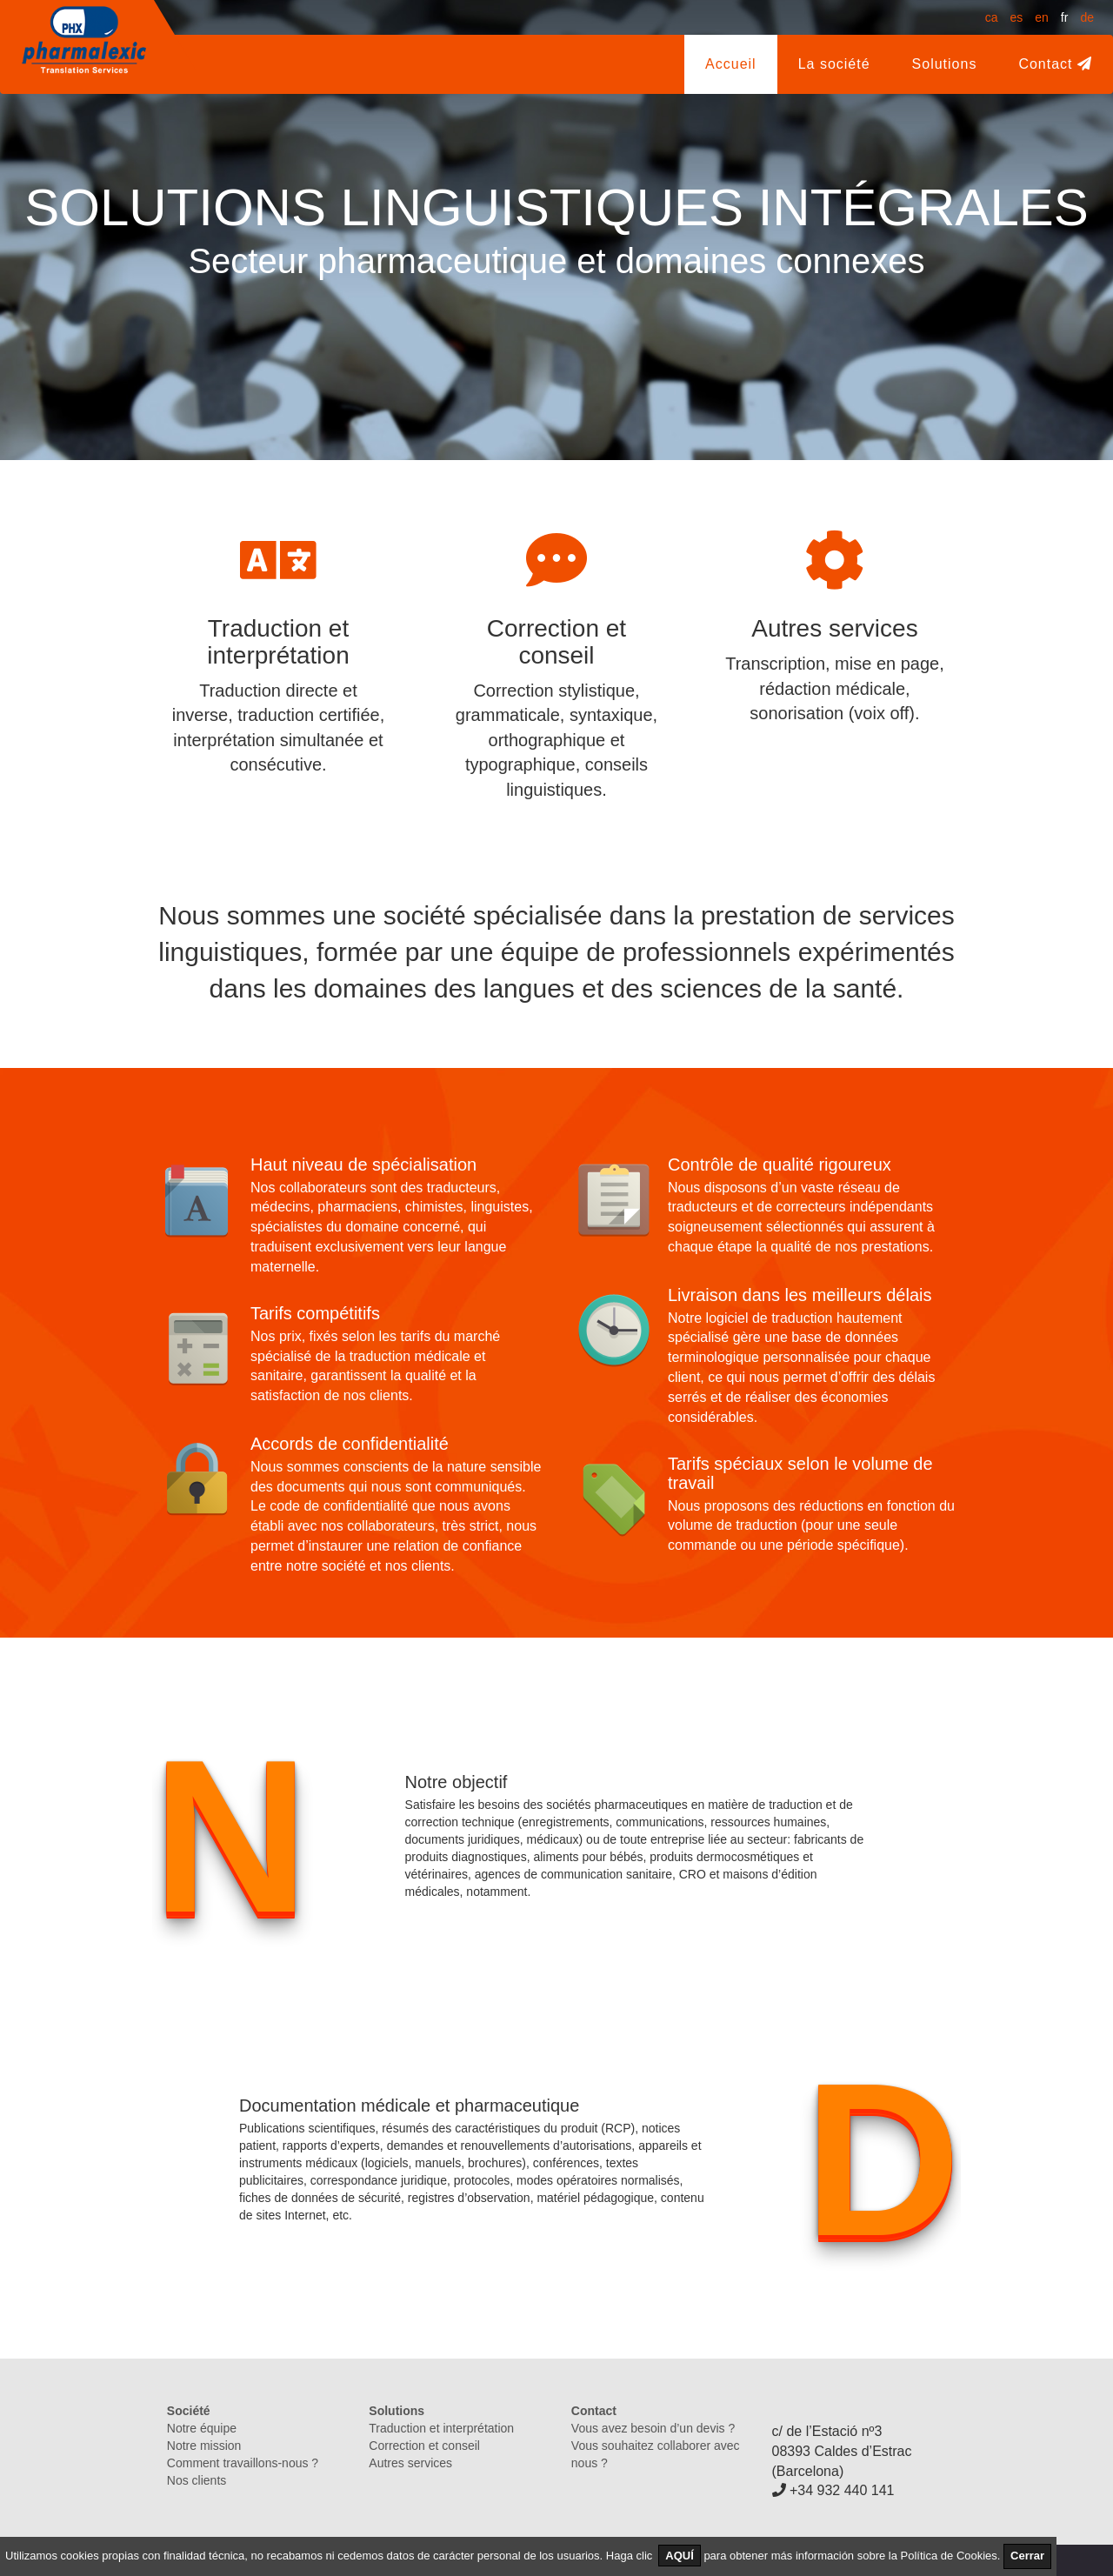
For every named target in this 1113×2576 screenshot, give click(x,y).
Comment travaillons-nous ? (242, 2463)
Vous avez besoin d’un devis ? (653, 2428)
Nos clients (196, 2480)
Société (188, 2411)
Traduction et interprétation (441, 2428)
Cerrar (1027, 2555)
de (1087, 17)
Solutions (944, 64)
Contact (1055, 64)
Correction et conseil (424, 2446)
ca (991, 17)
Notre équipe (202, 2428)
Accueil (730, 64)
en (1042, 17)
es (1016, 17)
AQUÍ (679, 2555)
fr (1065, 17)
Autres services (410, 2463)
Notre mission (204, 2446)
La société (844, 63)
